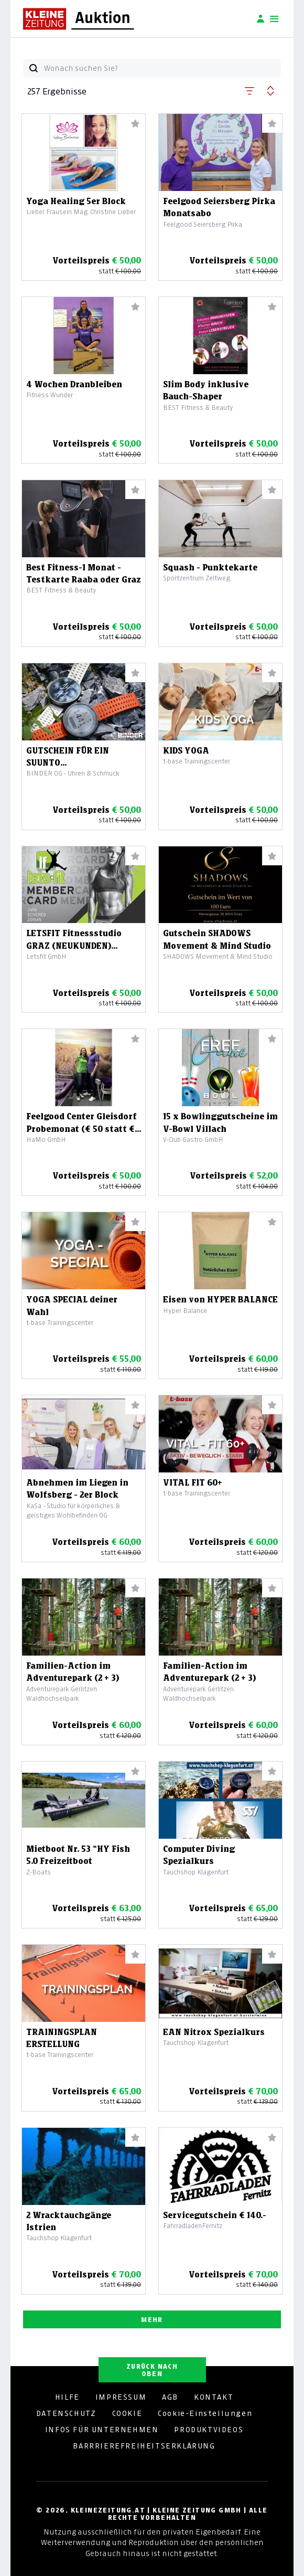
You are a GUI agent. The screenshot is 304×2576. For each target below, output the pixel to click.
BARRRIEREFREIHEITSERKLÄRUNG (144, 2446)
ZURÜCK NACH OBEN (152, 2370)
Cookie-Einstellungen (205, 2413)
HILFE (67, 2397)
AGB (170, 2397)
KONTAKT (213, 2397)
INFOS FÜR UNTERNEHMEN (102, 2429)
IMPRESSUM (120, 2397)
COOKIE (127, 2413)
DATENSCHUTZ (66, 2413)
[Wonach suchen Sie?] (162, 68)
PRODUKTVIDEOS (208, 2429)
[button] (249, 88)
